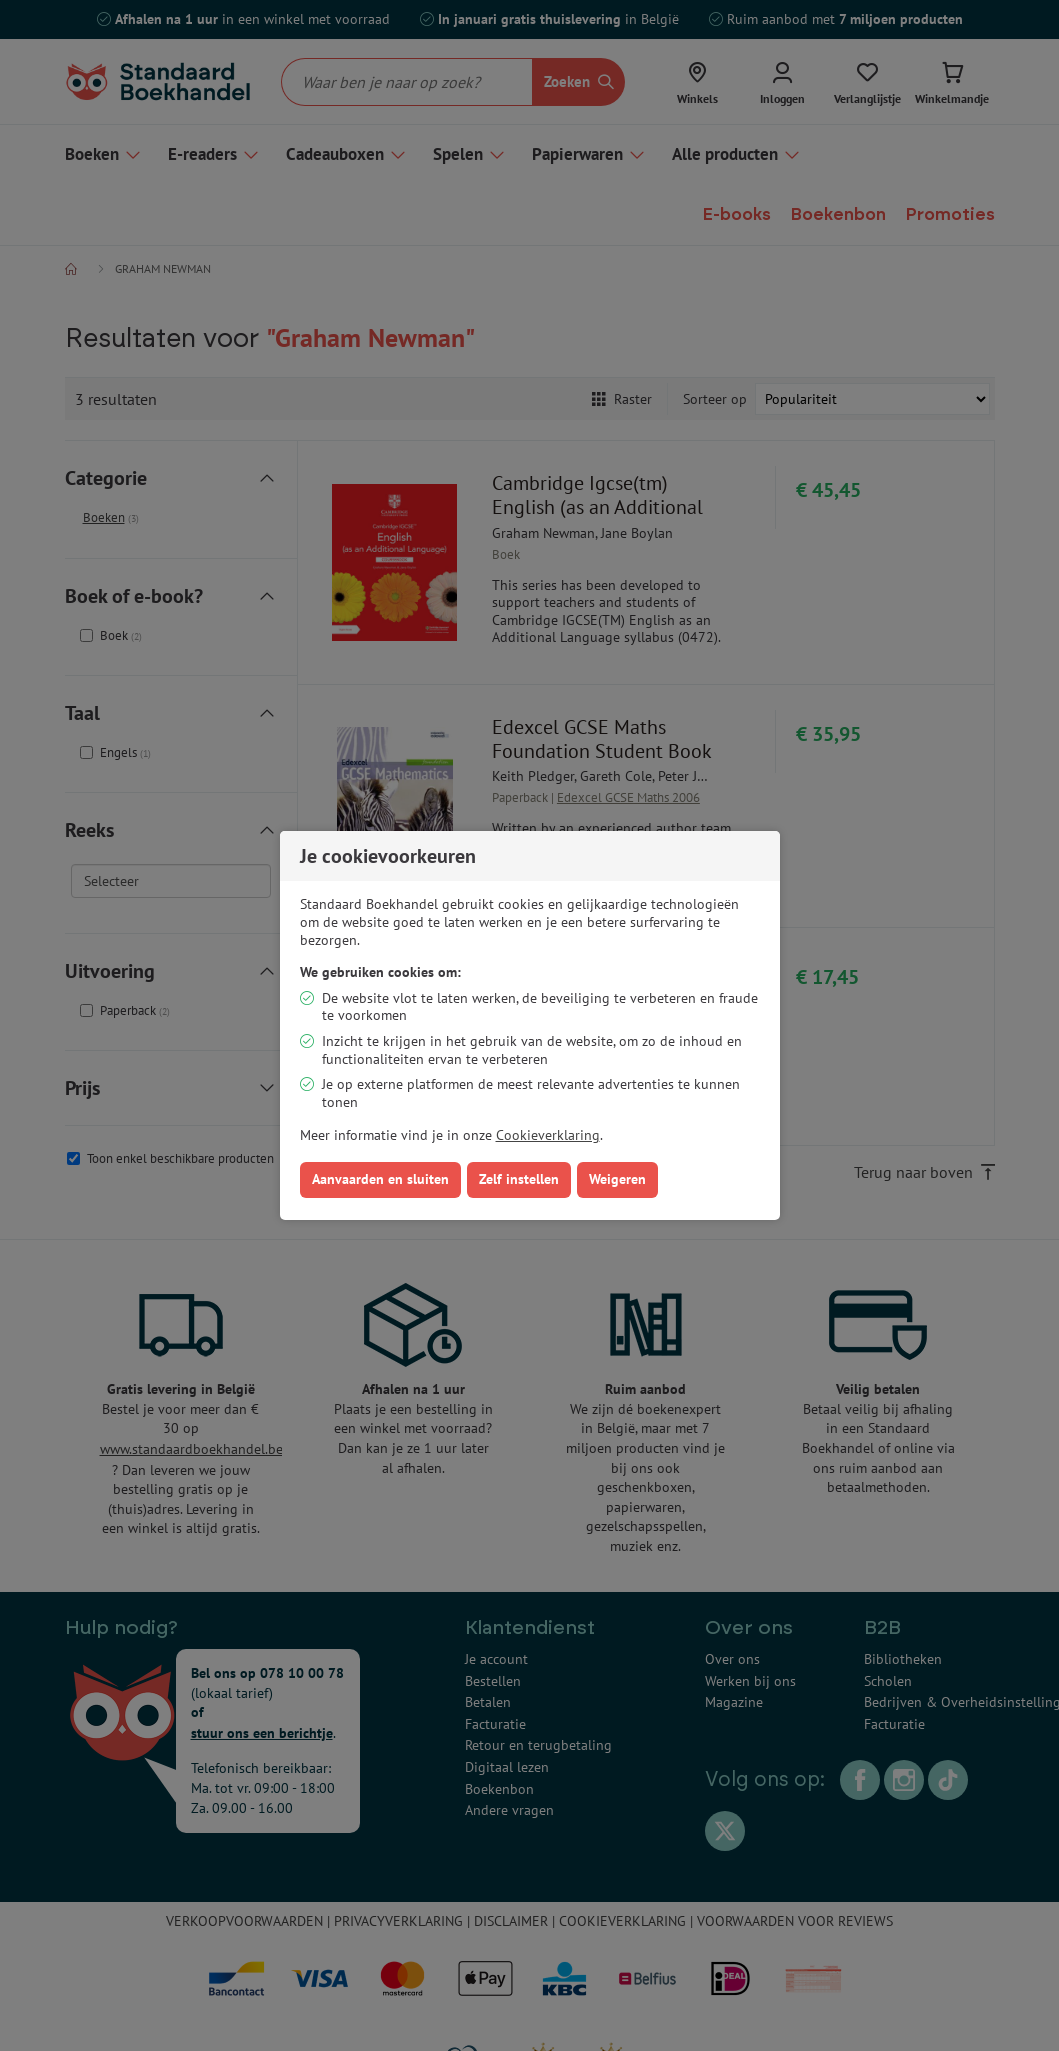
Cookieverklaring (548, 1135)
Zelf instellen (519, 1179)
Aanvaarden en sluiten (380, 1179)
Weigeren (617, 1179)
